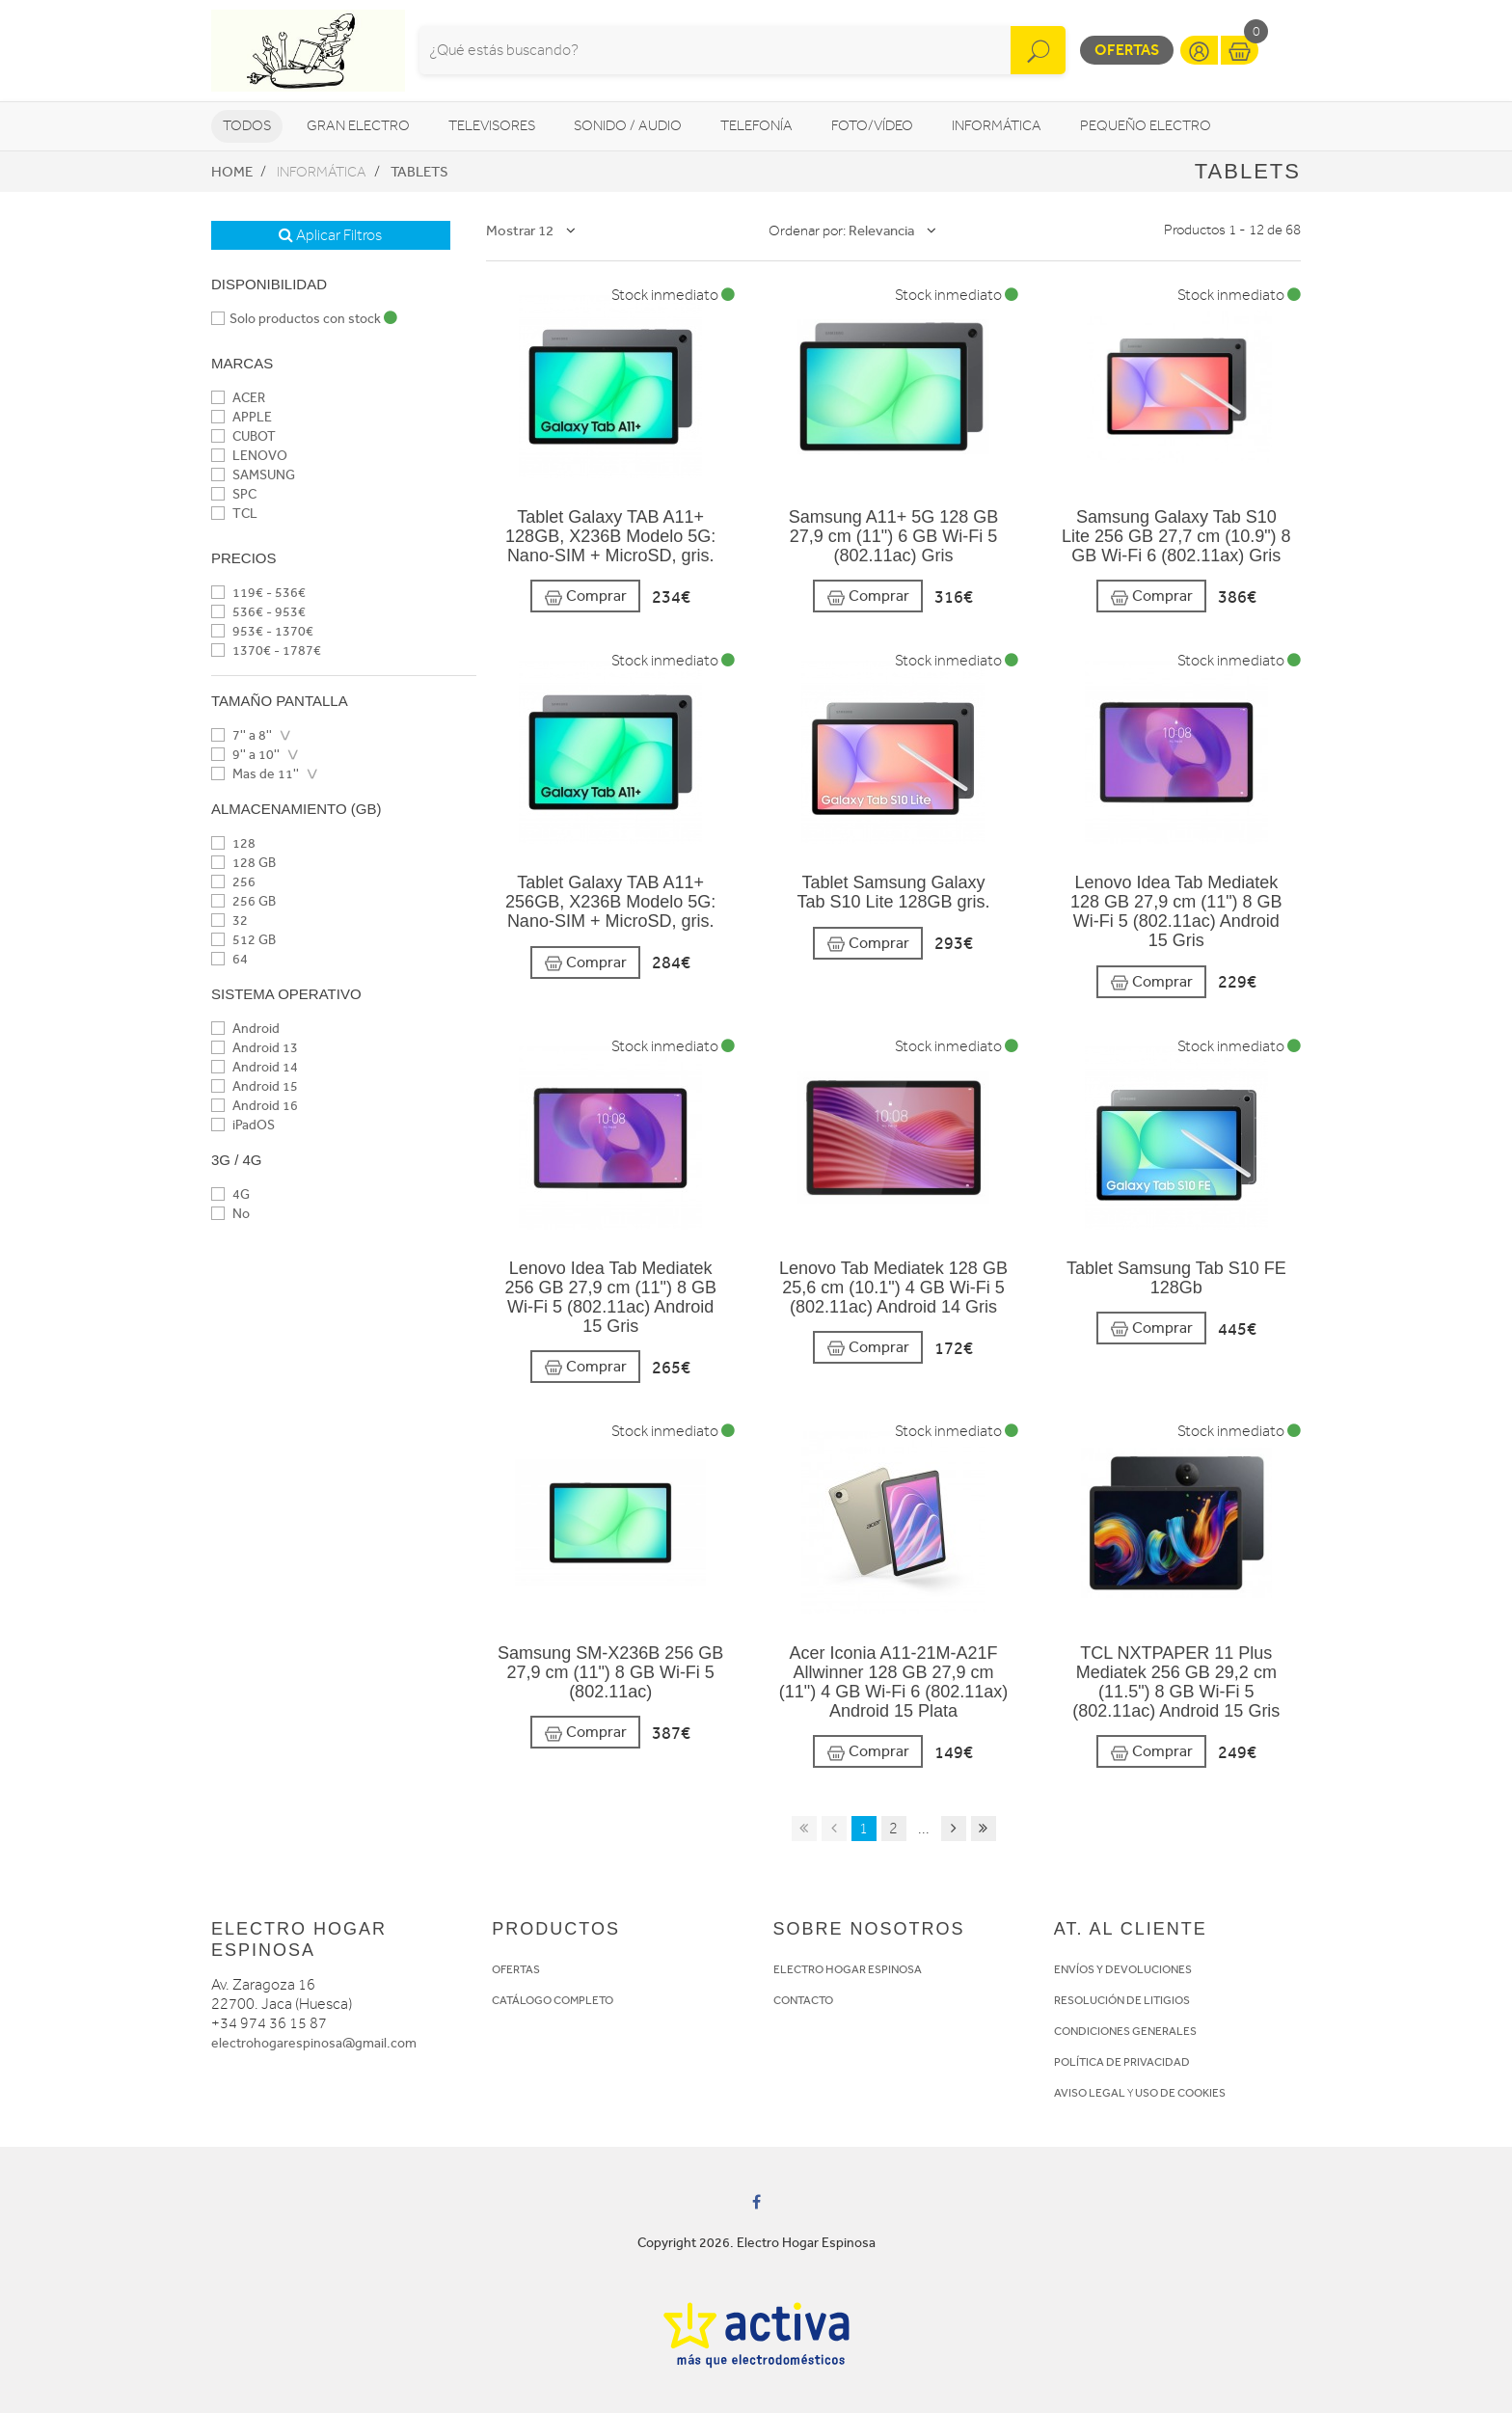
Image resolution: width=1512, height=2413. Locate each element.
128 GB (243, 862)
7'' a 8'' (241, 735)
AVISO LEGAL (1089, 2093)
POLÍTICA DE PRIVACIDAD (1122, 2062)
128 (233, 843)
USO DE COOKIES (1180, 2093)
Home (232, 171)
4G (230, 1194)
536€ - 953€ (258, 612)
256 (233, 882)
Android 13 (254, 1048)
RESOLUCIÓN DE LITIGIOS (1122, 2000)
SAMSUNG (253, 475)
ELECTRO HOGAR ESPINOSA (847, 1969)
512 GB (243, 940)
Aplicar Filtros (330, 235)
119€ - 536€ (258, 592)
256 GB (243, 901)
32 (229, 920)
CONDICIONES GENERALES (1125, 2031)
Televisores (491, 126)
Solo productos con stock (304, 319)
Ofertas (1126, 50)
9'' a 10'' (245, 754)
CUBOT (243, 436)
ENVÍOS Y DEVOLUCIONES (1123, 1969)
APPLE (241, 417)
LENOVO (249, 455)
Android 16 (254, 1106)
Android (245, 1028)
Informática (996, 126)
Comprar (585, 596)
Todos (247, 126)
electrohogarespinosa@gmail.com (314, 2043)
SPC (233, 494)
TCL (234, 513)
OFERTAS (516, 1969)
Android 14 (254, 1067)
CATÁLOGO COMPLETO (552, 2000)
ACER (238, 398)
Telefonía (756, 126)
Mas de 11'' (255, 774)
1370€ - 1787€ (266, 650)
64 (229, 959)
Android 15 (254, 1086)
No (230, 1214)
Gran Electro (358, 126)
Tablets (419, 171)
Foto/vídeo (872, 126)
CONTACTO (803, 2000)
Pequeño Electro (1145, 126)
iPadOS (243, 1125)
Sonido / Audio (628, 126)
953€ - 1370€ (262, 631)
